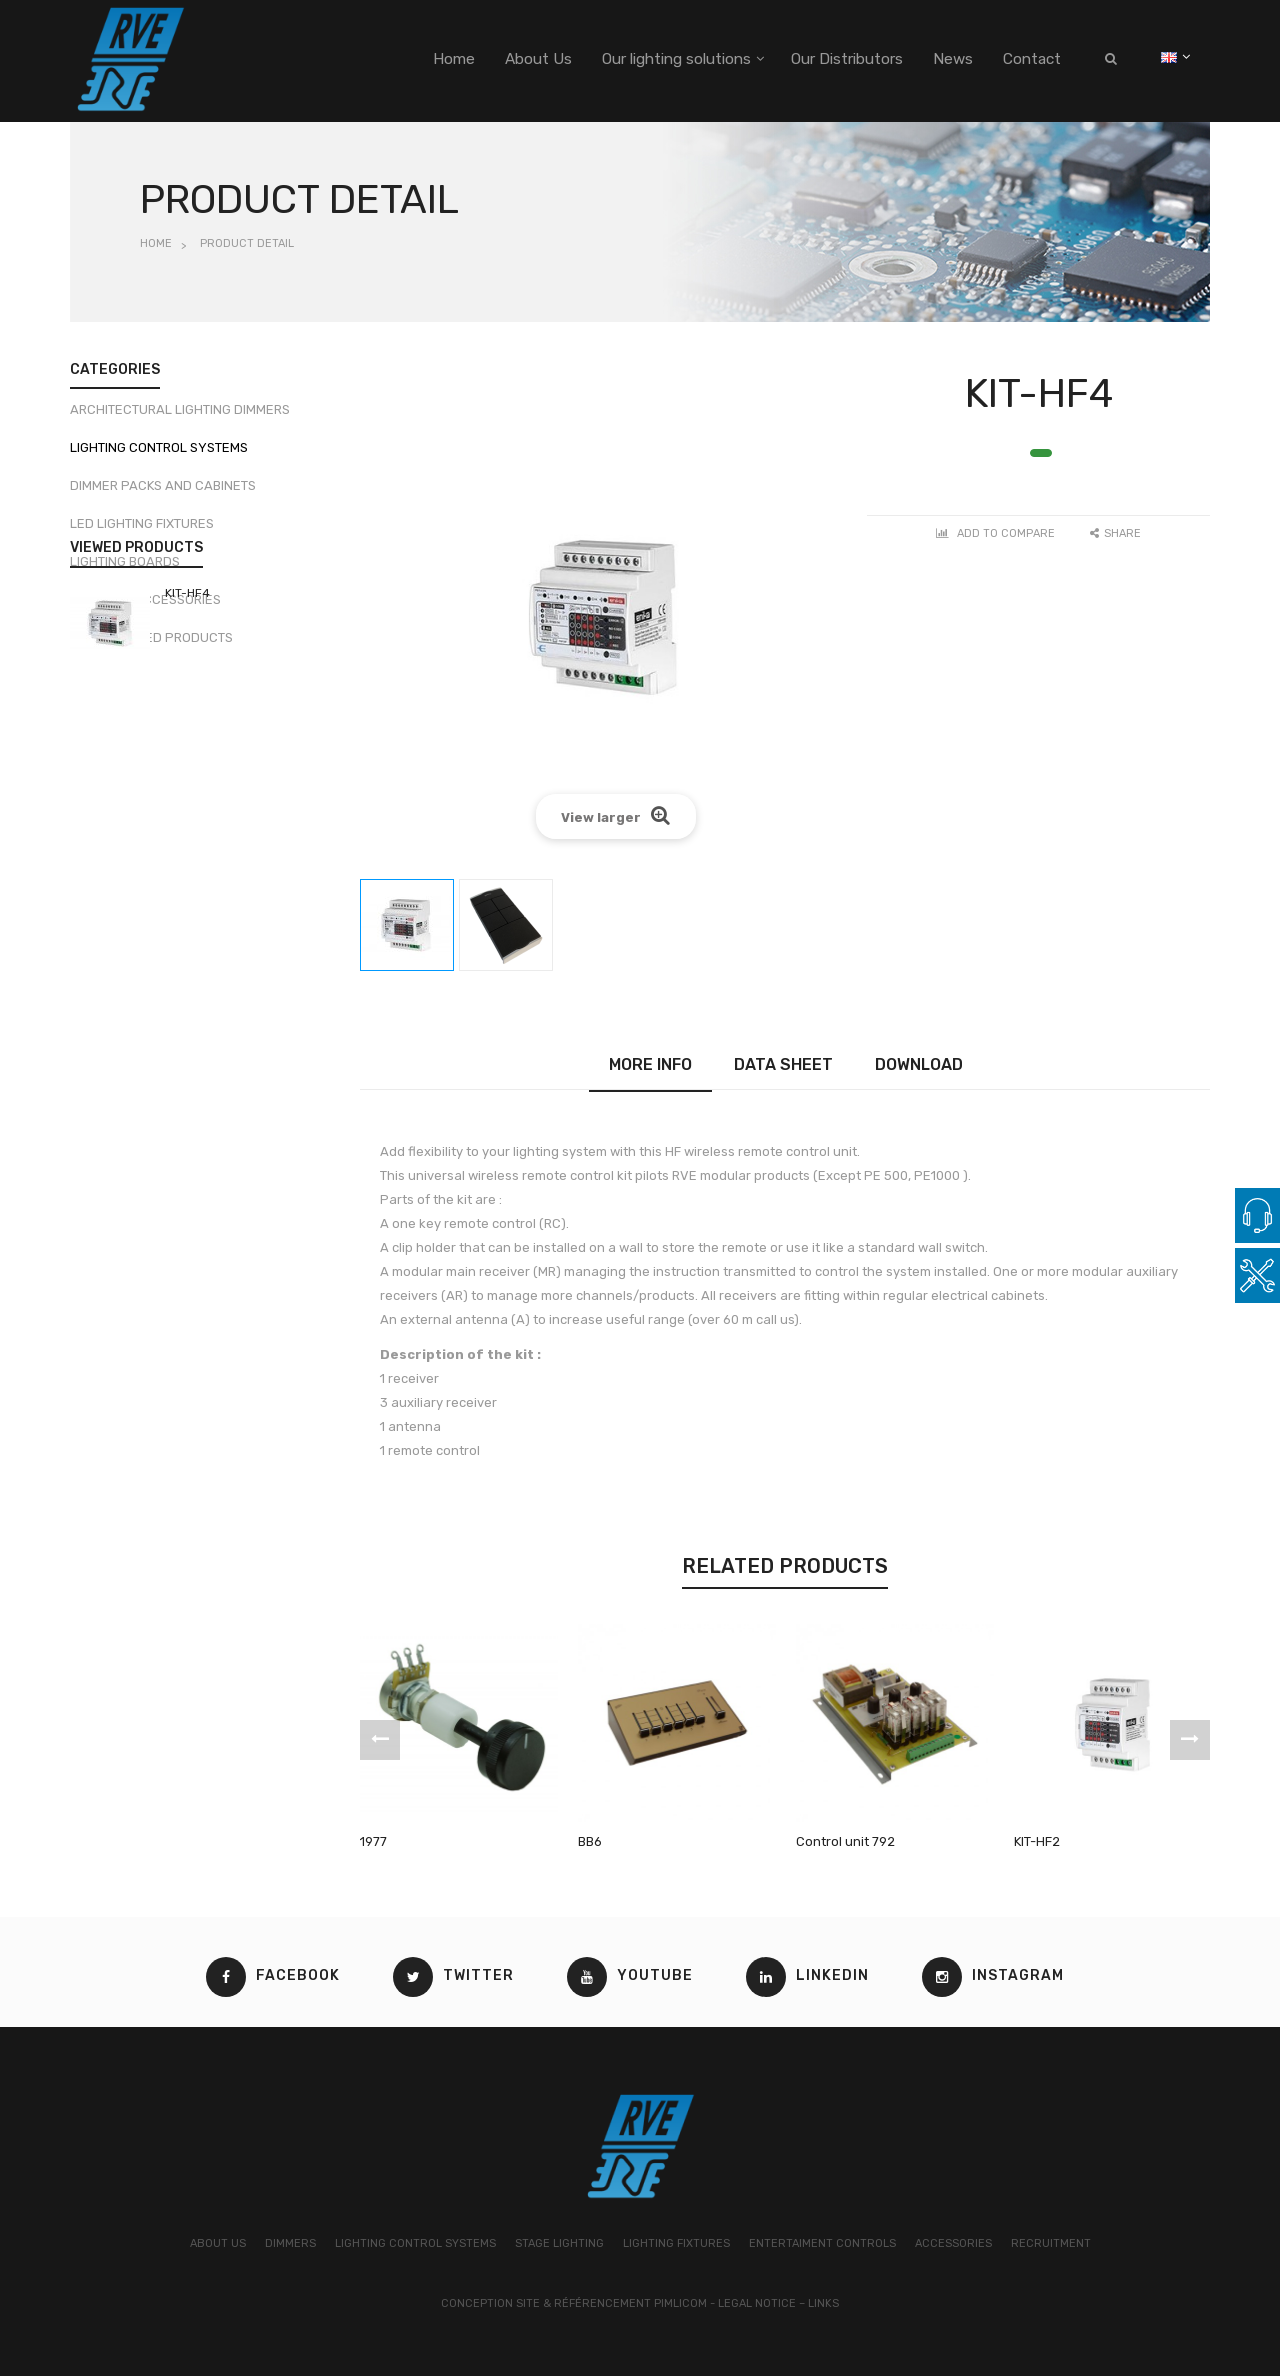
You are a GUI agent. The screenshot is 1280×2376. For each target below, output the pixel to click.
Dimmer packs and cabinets (163, 493)
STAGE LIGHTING (559, 2243)
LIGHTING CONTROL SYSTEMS (415, 2243)
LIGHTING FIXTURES (676, 2243)
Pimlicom (680, 2303)
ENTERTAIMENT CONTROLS (822, 2243)
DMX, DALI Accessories (145, 607)
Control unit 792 (845, 1841)
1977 (373, 1841)
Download (919, 1064)
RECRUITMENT (1051, 2243)
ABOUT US (218, 2243)
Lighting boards (125, 569)
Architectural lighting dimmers (180, 417)
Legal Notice (757, 2303)
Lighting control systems (159, 455)
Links (823, 2303)
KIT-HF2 (1037, 1841)
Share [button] (1115, 533)
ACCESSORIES (953, 2243)
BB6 (590, 1841)
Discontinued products (151, 645)
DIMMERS (290, 2243)
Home (156, 243)
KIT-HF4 (187, 766)
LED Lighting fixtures (142, 531)
